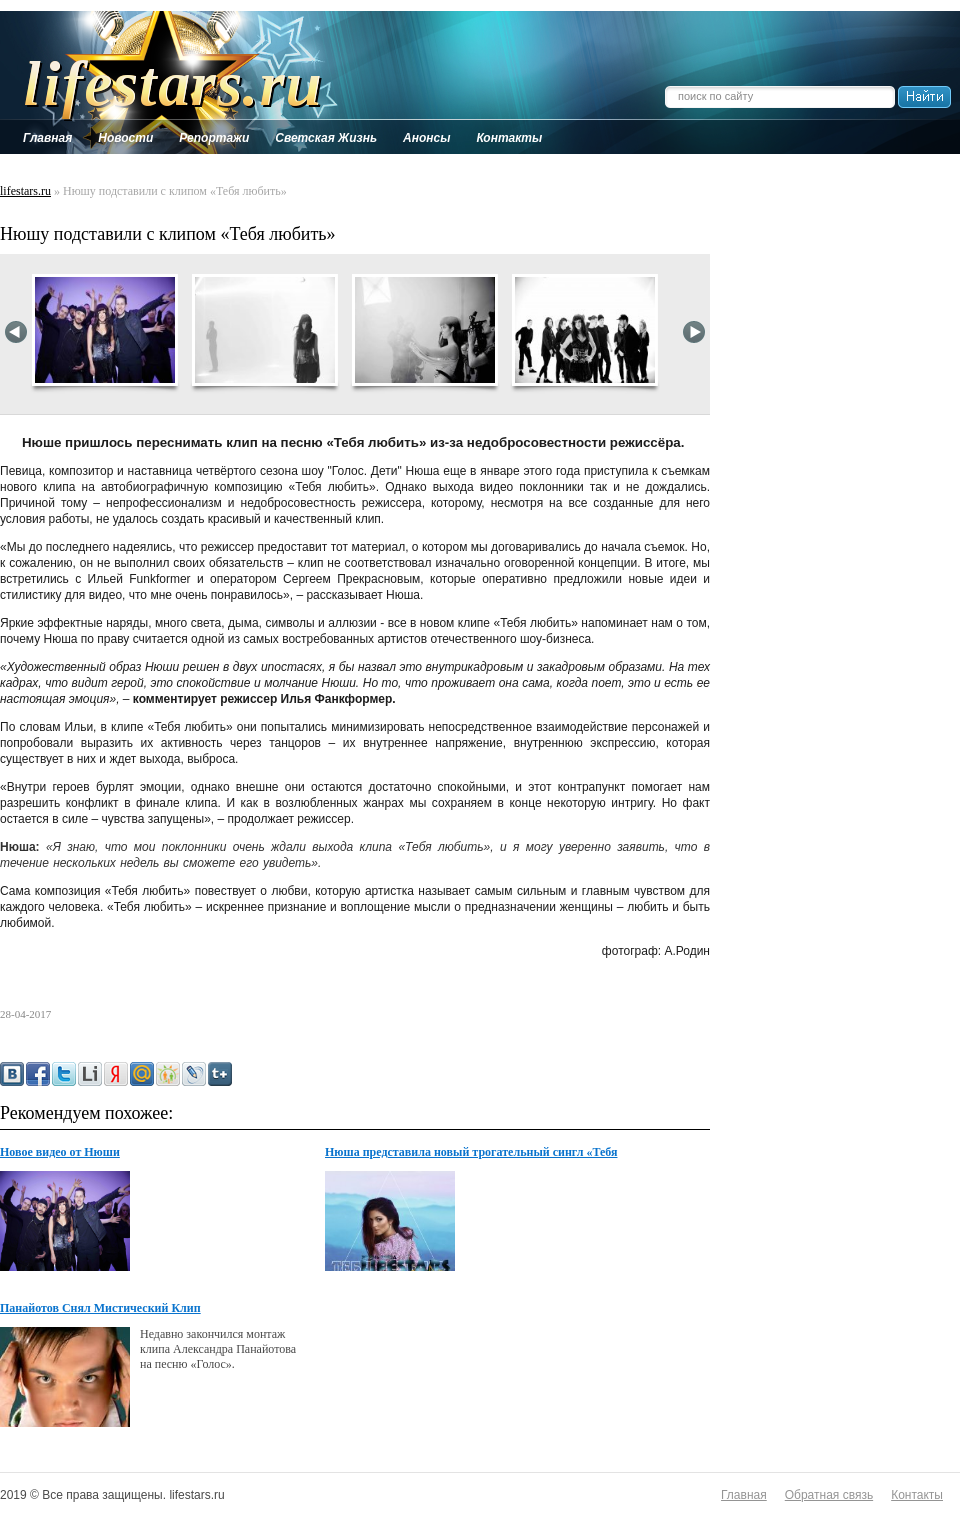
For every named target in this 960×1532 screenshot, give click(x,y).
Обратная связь (829, 1495)
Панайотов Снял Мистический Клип (100, 1308)
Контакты (917, 1495)
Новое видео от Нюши (60, 1152)
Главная (744, 1495)
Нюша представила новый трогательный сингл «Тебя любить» (471, 1153)
